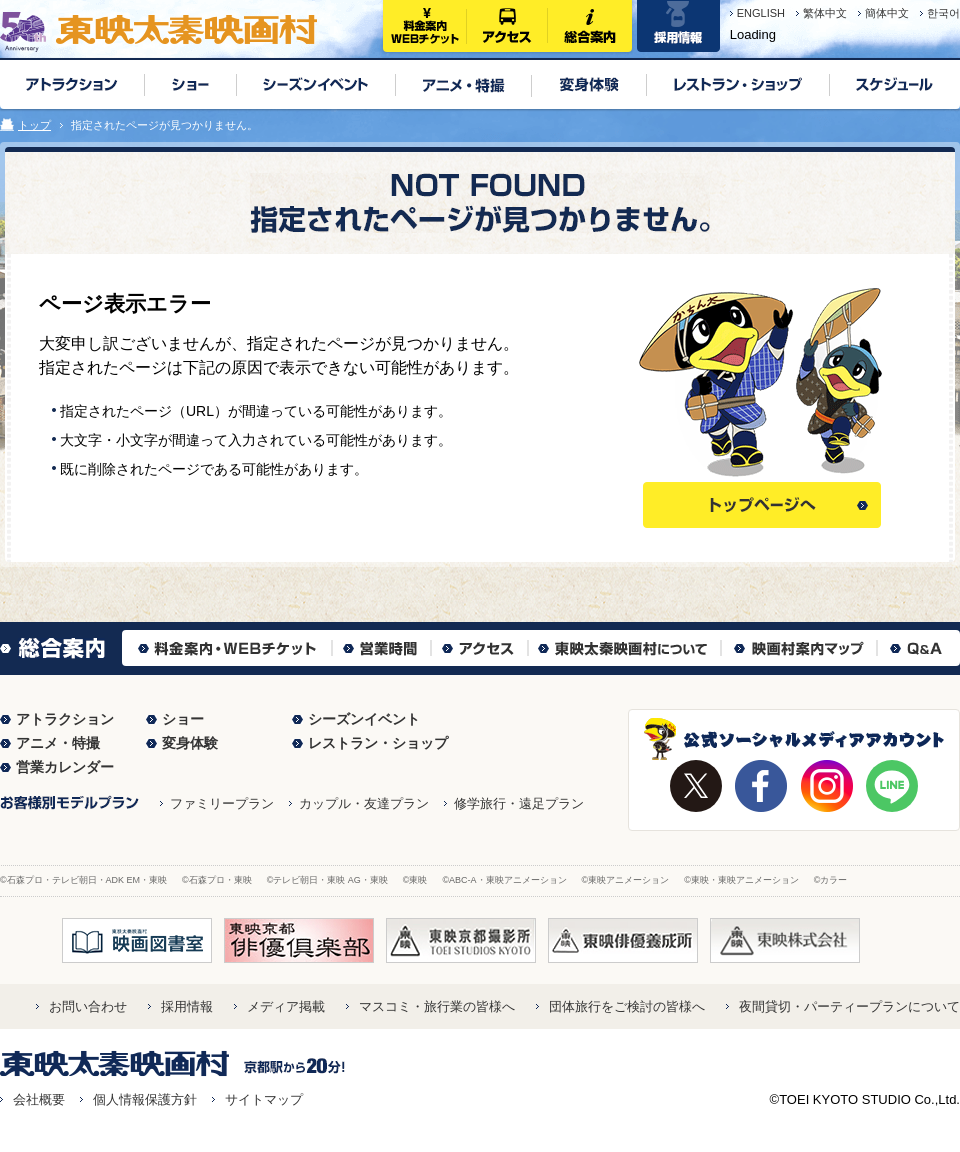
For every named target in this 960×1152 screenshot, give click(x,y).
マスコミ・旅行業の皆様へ (437, 1006)
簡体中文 (887, 13)
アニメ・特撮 (58, 743)
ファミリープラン (222, 803)
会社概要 (39, 1099)
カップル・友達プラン (364, 803)
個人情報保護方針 (145, 1099)
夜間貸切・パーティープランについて (849, 1006)
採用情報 (187, 1006)
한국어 (943, 13)
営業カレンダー (65, 767)
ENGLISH (761, 13)
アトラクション (65, 719)
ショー (183, 719)
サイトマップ (264, 1099)
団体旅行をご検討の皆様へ (627, 1006)
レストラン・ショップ (378, 743)
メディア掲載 (286, 1006)
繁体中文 (825, 13)
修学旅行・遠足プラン (519, 803)
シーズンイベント (364, 719)
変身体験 (190, 743)
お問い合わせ (88, 1006)
